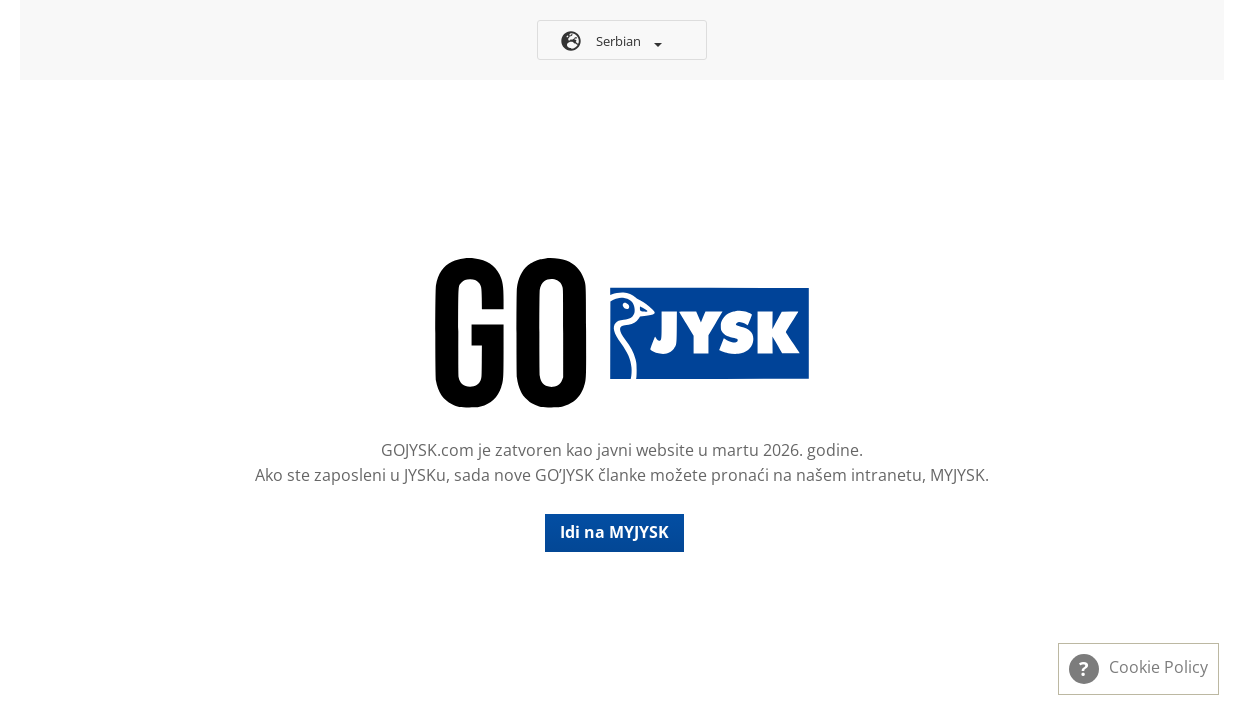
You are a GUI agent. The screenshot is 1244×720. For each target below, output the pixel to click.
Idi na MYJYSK (614, 532)
